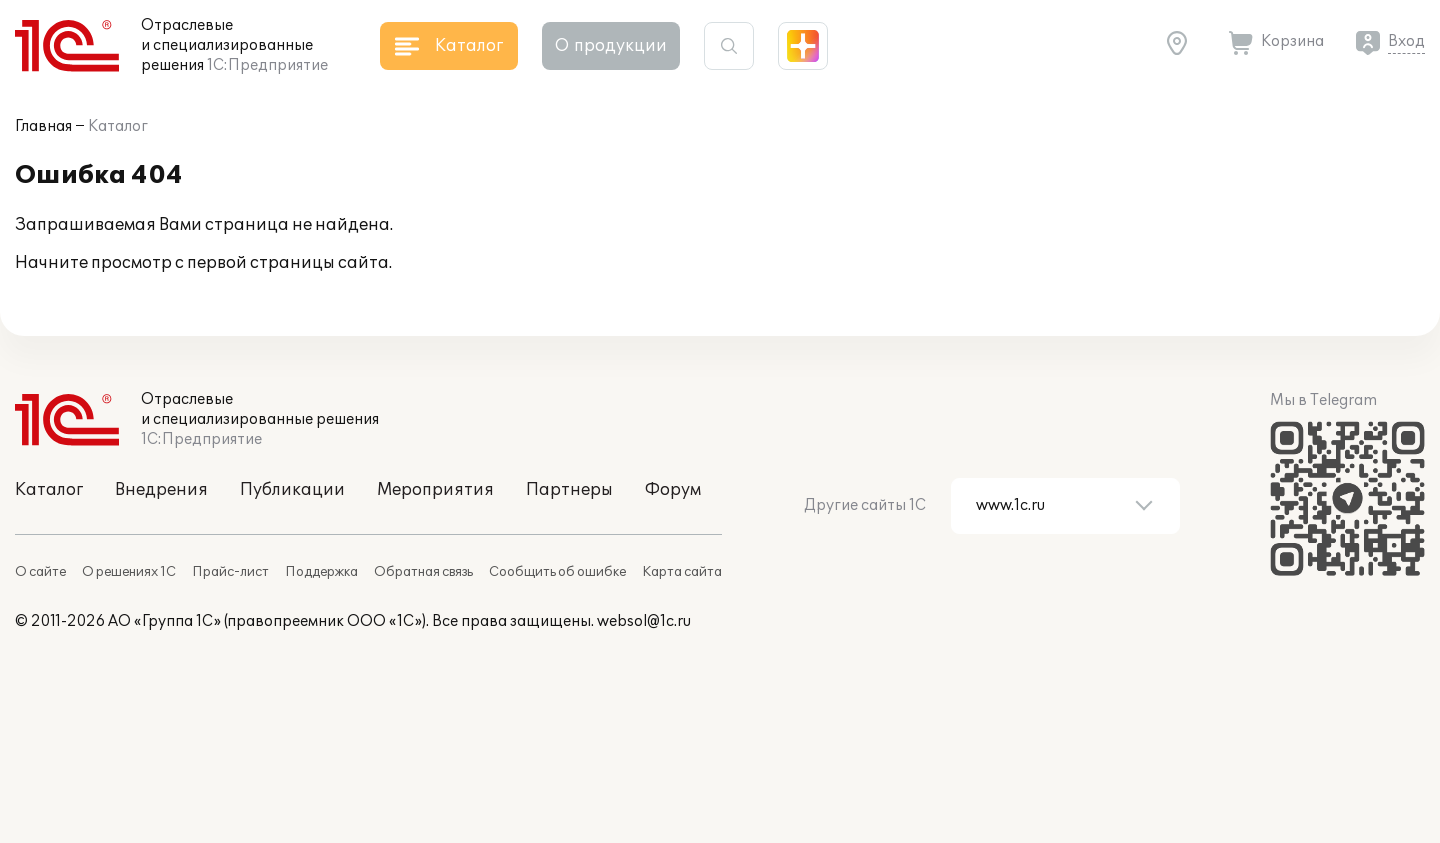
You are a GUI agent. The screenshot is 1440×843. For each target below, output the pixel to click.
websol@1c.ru (644, 621)
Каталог (118, 126)
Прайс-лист (230, 572)
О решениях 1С (129, 572)
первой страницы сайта (288, 263)
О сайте (40, 572)
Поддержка (321, 572)
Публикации (292, 490)
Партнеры (569, 490)
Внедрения (161, 490)
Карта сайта (682, 572)
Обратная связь (423, 572)
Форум (673, 490)
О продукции (611, 46)
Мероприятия (435, 490)
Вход (1406, 41)
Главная (43, 126)
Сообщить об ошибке (557, 572)
